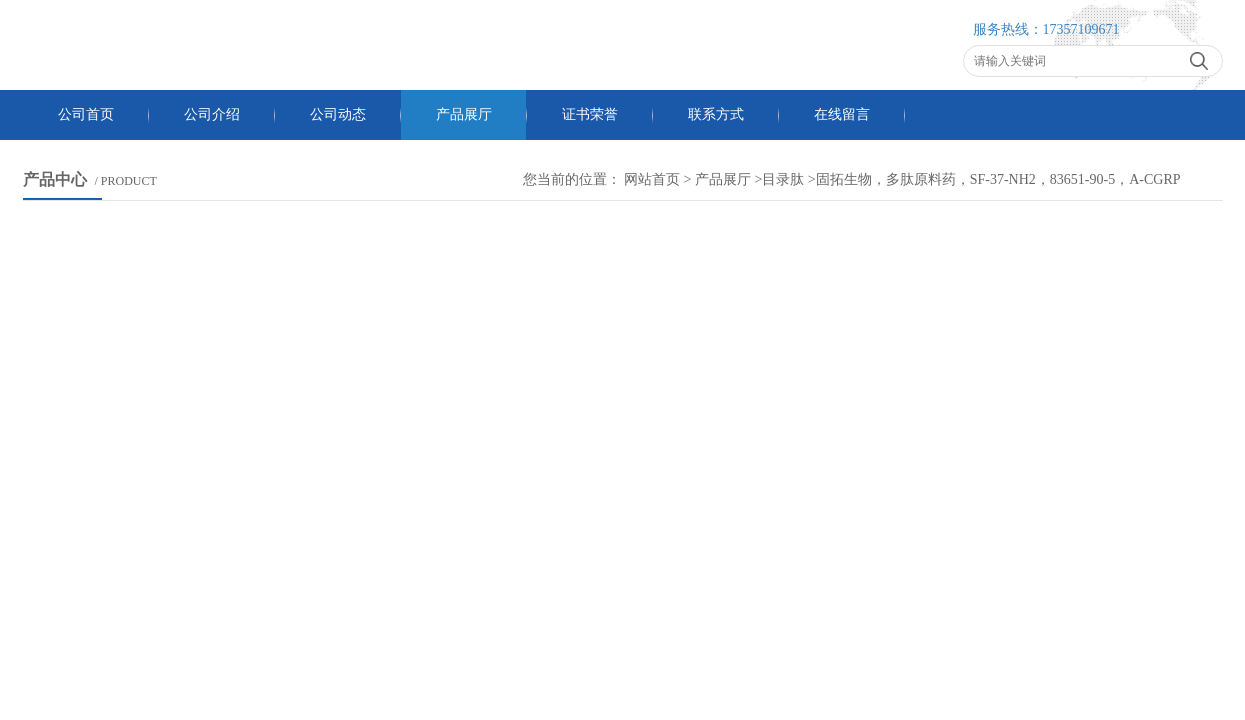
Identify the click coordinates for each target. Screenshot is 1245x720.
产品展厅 (464, 114)
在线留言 (842, 114)
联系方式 (716, 114)
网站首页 (652, 179)
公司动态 (338, 114)
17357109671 (1081, 29)
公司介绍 (212, 114)
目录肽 (783, 179)
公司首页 (86, 114)
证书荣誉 (590, 114)
